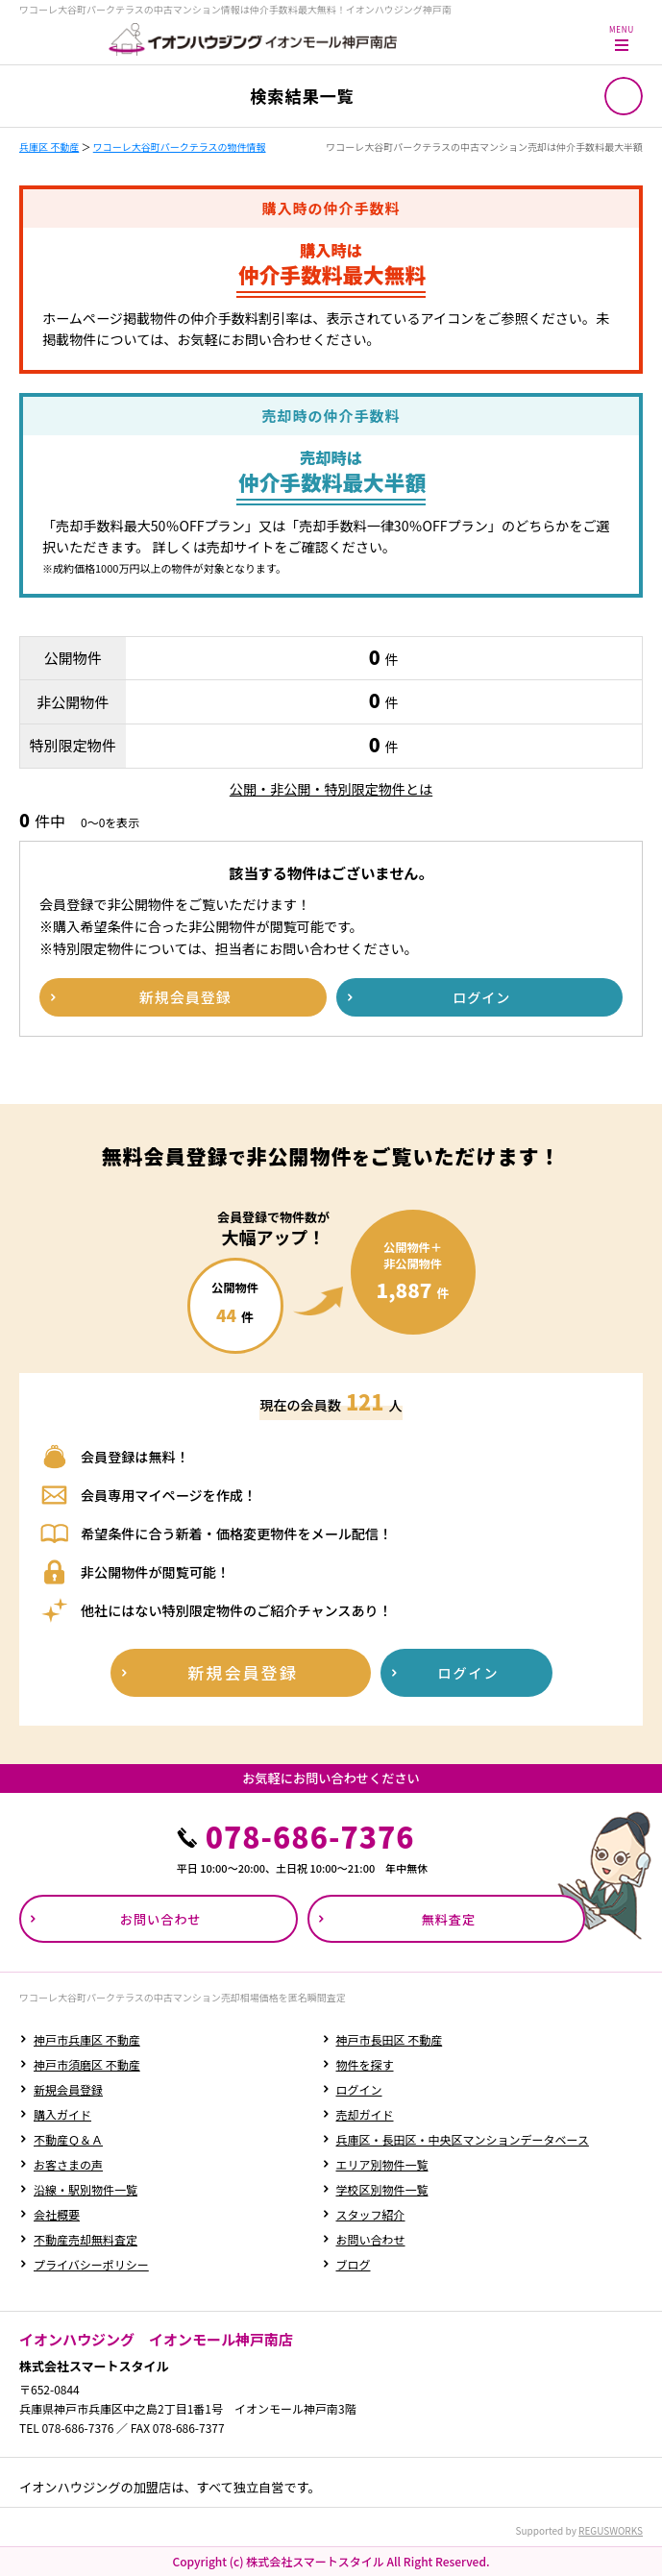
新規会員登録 (68, 2089)
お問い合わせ (370, 2239)
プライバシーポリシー (91, 2264)
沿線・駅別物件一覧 (85, 2189)
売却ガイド (365, 2114)
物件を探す (365, 2064)
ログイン (359, 2089)
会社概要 (57, 2214)
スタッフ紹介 (370, 2214)
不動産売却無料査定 (85, 2239)
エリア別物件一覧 (382, 2164)
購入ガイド (62, 2114)
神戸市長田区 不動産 (389, 2039)
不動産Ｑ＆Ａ (68, 2139)
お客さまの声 (68, 2164)
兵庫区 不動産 (49, 146)
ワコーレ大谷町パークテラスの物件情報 (179, 146)
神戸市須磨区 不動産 (87, 2064)
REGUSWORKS (610, 2530)
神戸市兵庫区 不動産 (87, 2039)
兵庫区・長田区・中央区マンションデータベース (462, 2139)
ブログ (353, 2264)
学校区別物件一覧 (382, 2189)
